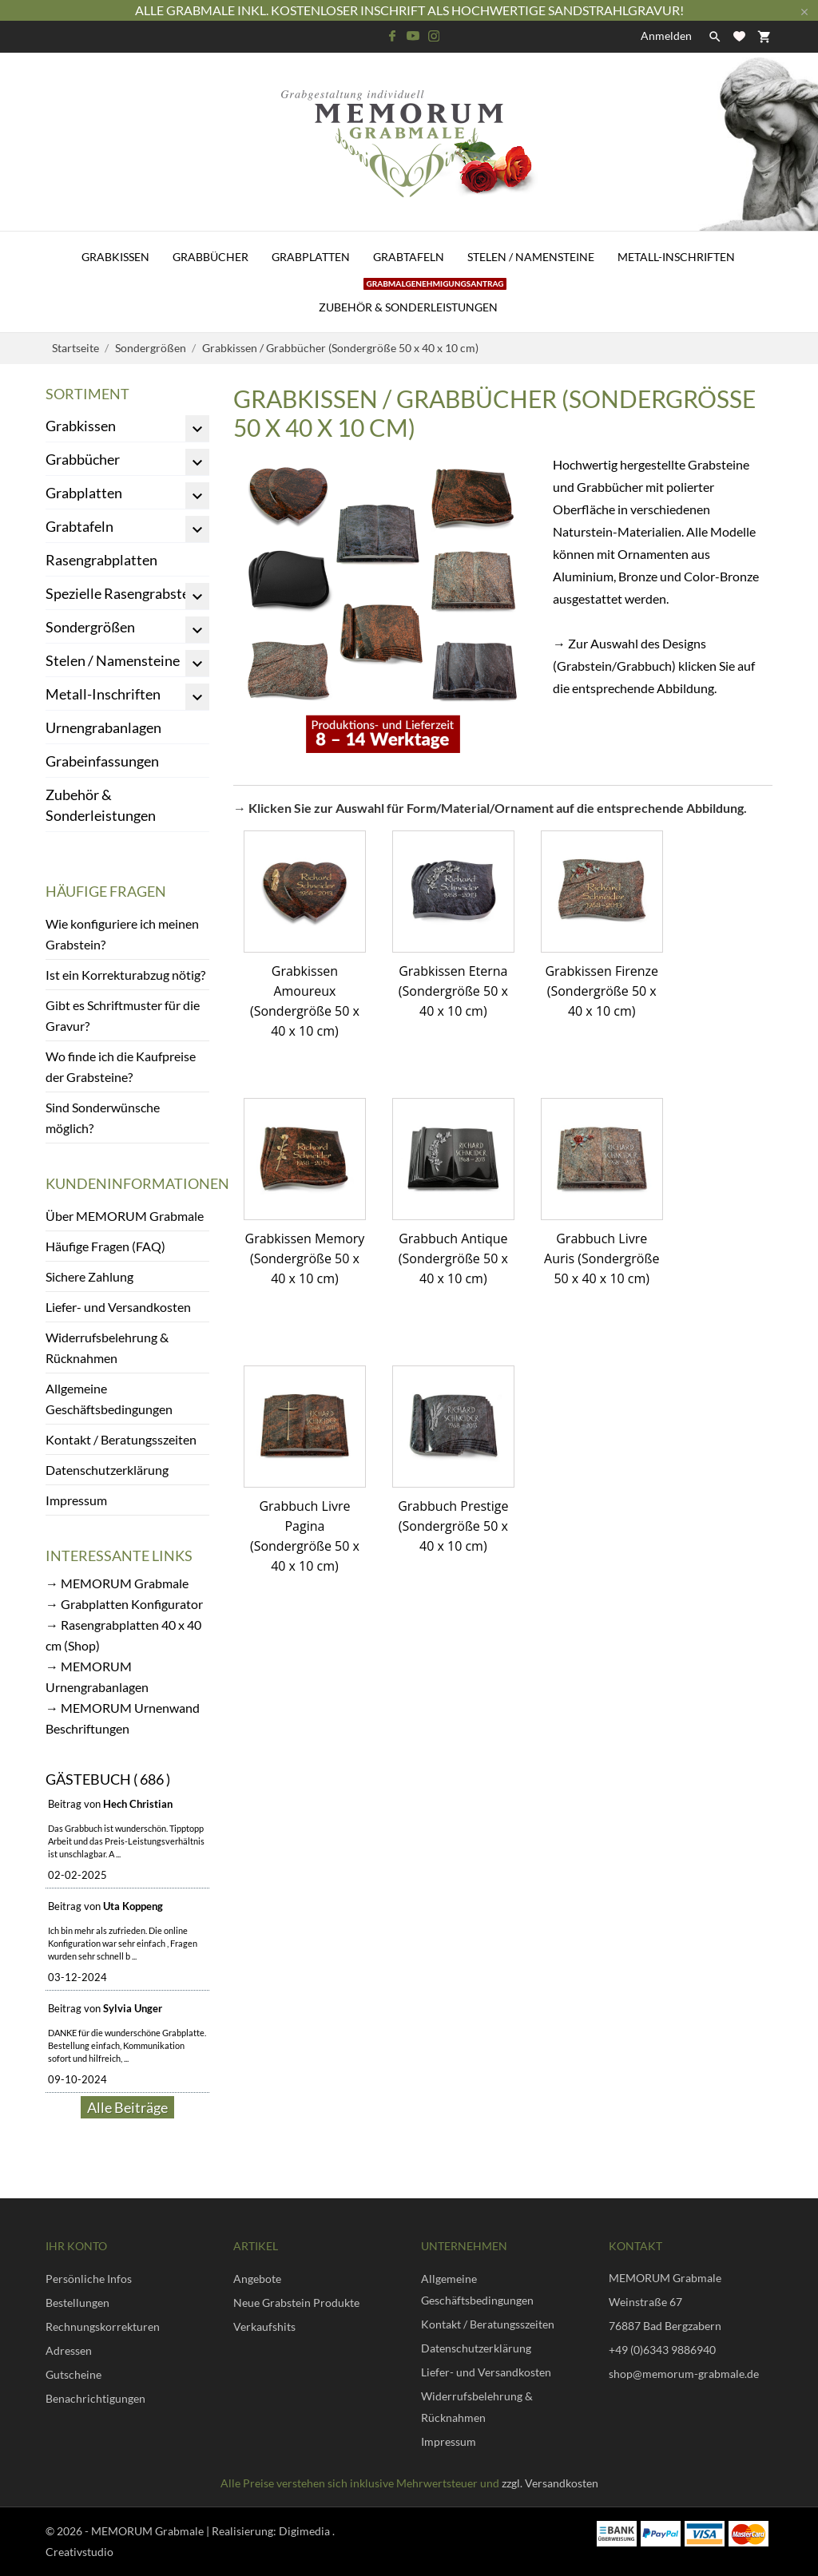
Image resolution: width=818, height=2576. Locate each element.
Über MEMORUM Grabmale (125, 1215)
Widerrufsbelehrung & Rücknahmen (107, 1347)
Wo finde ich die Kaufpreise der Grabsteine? (121, 1066)
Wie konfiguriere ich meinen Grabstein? (122, 934)
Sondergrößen (90, 627)
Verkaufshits (264, 2326)
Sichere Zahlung (89, 1276)
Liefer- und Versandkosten (118, 1306)
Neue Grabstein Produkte (296, 2302)
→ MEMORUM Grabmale (117, 1583)
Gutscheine (73, 2374)
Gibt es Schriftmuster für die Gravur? (123, 1015)
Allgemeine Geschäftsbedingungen (109, 1399)
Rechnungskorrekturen (103, 2326)
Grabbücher (210, 257)
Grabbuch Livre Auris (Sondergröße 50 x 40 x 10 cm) (601, 1258)
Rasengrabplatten (101, 560)
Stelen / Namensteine (530, 257)
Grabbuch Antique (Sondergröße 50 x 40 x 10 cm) (453, 1258)
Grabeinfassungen (102, 761)
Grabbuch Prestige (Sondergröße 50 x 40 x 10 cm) (453, 1526)
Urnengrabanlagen (103, 727)
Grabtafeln (408, 257)
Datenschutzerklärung (107, 1469)
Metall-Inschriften (676, 257)
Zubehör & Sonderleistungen (412, 298)
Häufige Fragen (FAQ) (105, 1246)
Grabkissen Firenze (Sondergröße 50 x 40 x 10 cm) (601, 991)
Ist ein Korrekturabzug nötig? (125, 974)
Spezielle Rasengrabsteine (127, 593)
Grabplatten (311, 257)
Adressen (69, 2350)
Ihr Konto (76, 2246)
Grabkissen (115, 257)
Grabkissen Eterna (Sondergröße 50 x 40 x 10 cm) (453, 991)
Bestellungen (77, 2302)
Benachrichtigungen (95, 2398)
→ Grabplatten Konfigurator (124, 1603)
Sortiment (87, 393)
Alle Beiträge (127, 2107)
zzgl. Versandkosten (550, 2483)
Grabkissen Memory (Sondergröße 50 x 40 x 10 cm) (305, 1258)
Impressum (76, 1500)
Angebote (257, 2278)
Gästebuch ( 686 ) (108, 1779)
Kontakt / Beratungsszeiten (121, 1439)
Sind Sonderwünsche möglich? (103, 1117)
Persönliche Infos (89, 2278)
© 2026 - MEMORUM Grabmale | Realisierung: (162, 2531)
